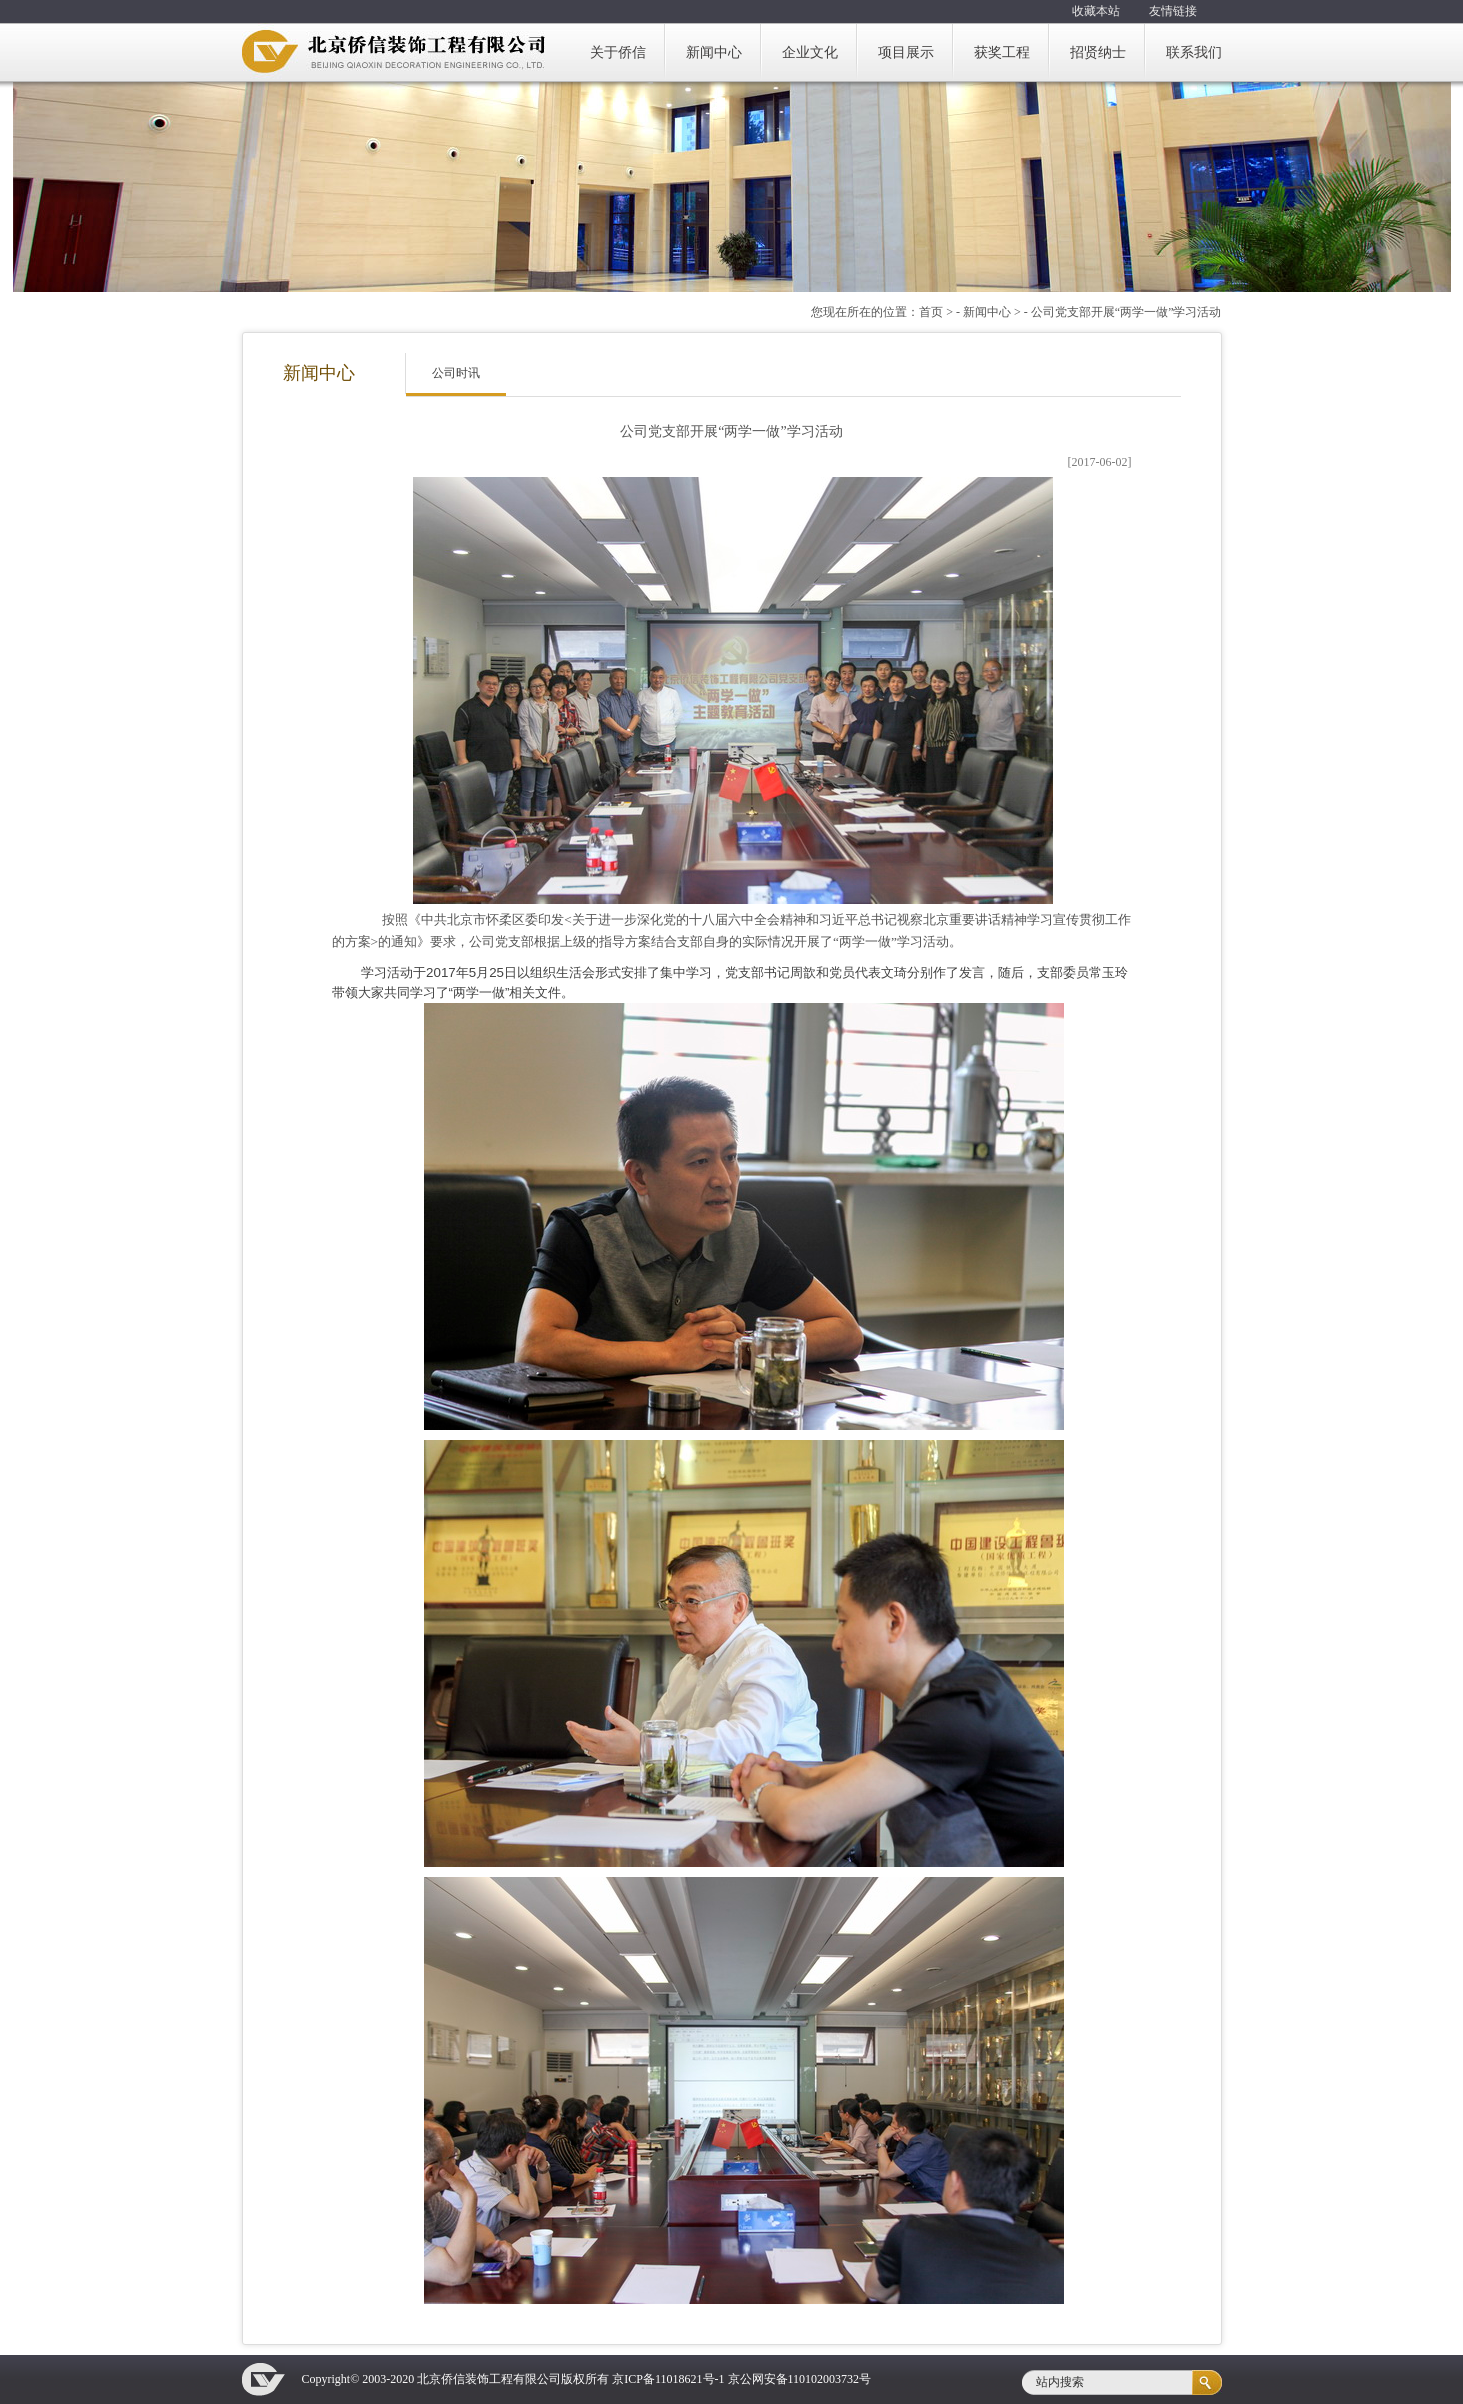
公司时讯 (456, 373)
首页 (931, 312)
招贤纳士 (1098, 52)
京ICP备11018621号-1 (668, 2379)
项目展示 (906, 52)
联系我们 (1194, 52)
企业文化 (810, 52)
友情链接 (1173, 11)
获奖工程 (1002, 52)
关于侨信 (618, 52)
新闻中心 (714, 52)
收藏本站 (1096, 11)
